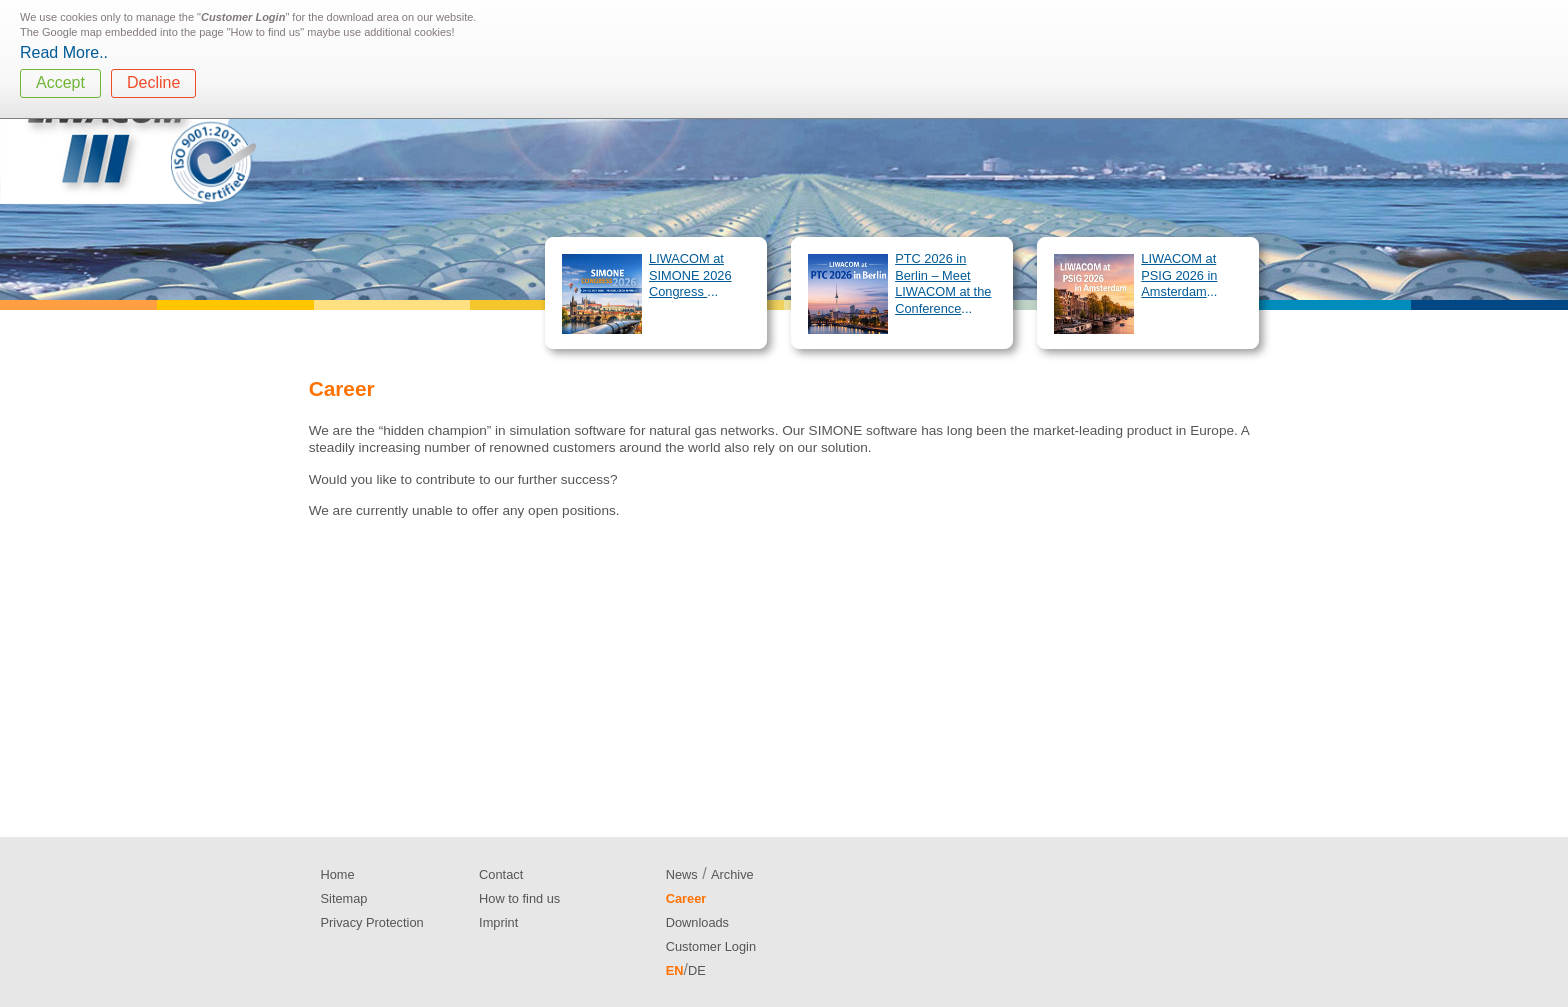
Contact (501, 874)
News (682, 874)
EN (675, 970)
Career (686, 898)
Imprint (498, 922)
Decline (153, 82)
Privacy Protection (372, 922)
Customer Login (711, 946)
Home (338, 874)
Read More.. (64, 52)
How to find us (519, 898)
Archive (732, 874)
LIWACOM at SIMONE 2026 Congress (690, 275)
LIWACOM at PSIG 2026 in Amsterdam (1179, 275)
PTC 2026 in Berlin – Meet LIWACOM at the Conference (943, 283)
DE (697, 970)
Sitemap (344, 898)
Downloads (697, 922)
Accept (60, 82)
